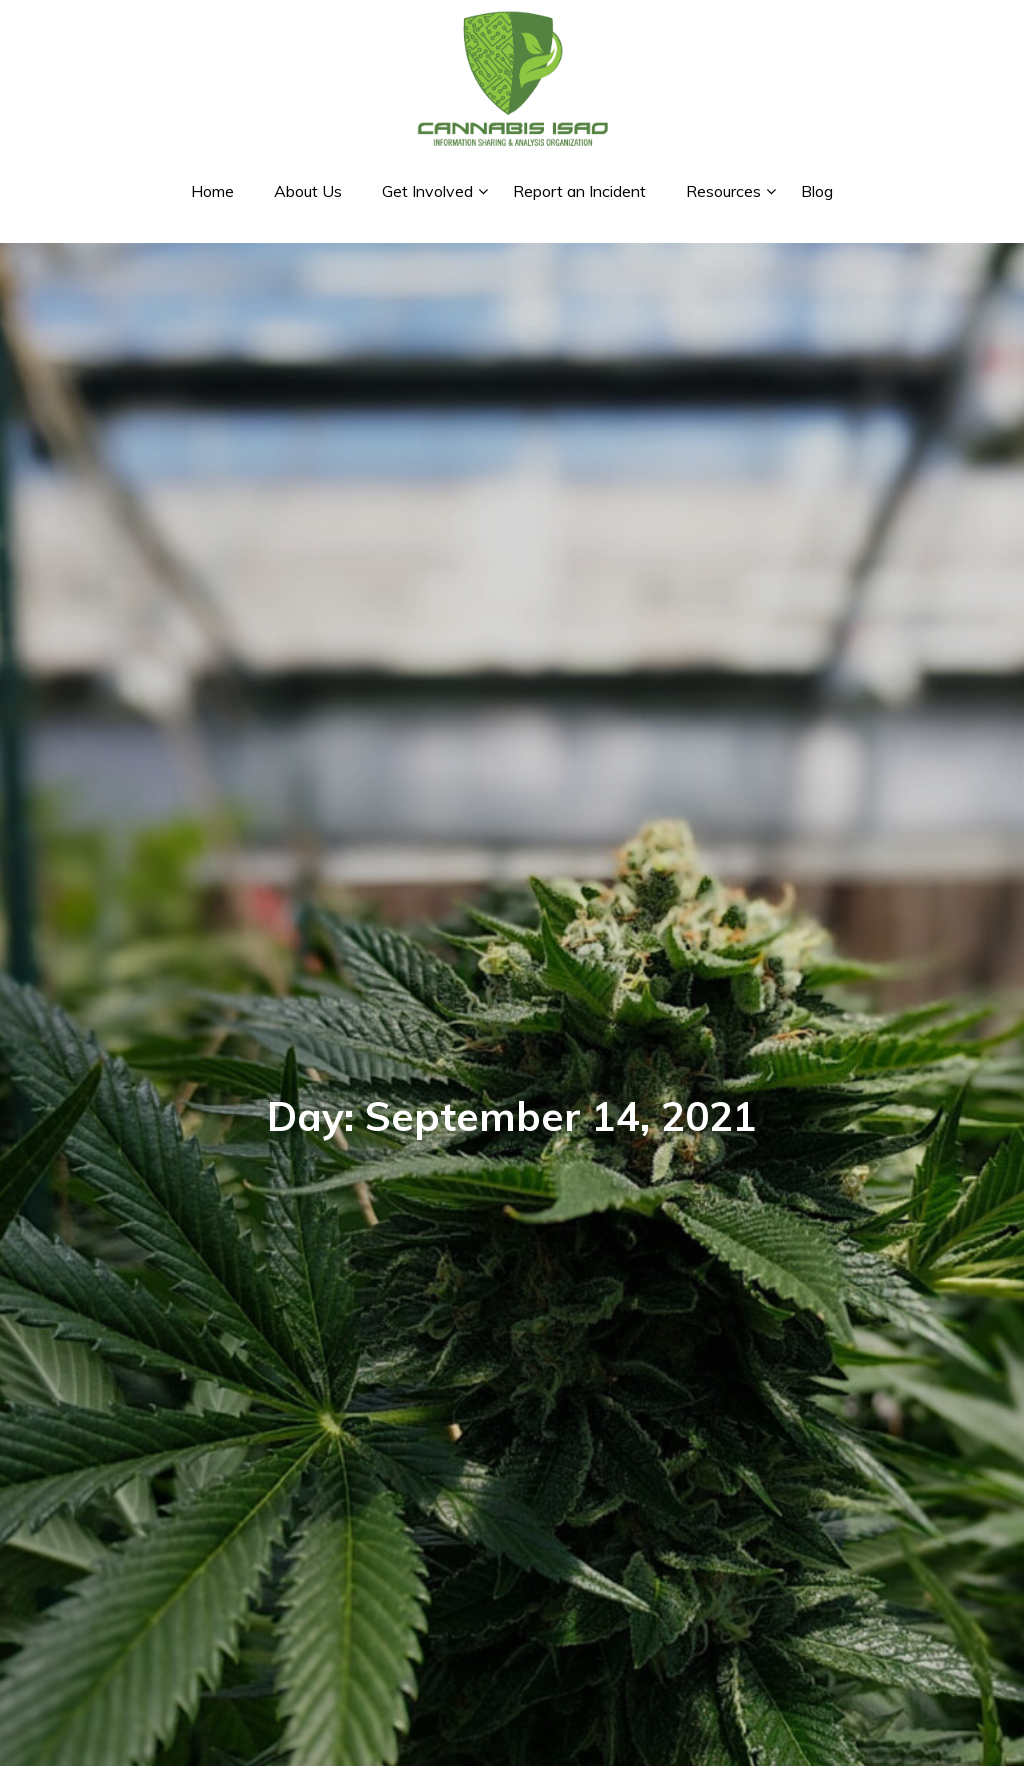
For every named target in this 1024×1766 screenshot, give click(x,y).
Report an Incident (579, 191)
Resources (723, 191)
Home (212, 191)
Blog (817, 191)
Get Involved (427, 191)
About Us (308, 191)
